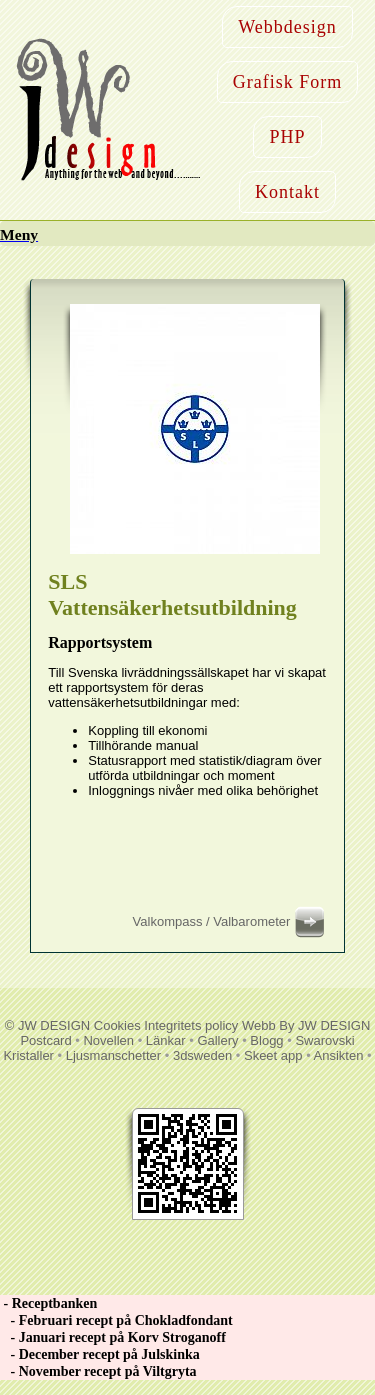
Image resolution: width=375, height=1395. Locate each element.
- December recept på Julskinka (100, 1354)
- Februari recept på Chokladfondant (116, 1320)
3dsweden (202, 1055)
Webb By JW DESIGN (306, 1025)
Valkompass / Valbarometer (232, 921)
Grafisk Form (288, 82)
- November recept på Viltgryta (98, 1371)
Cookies (117, 1025)
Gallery (217, 1040)
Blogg (266, 1040)
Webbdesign (287, 27)
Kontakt (287, 192)
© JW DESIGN (47, 1025)
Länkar (166, 1040)
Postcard (45, 1040)
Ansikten (339, 1055)
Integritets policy (191, 1025)
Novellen (108, 1040)
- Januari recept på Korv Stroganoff (113, 1337)
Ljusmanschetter (113, 1055)
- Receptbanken (48, 1303)
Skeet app (273, 1055)
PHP (287, 137)
